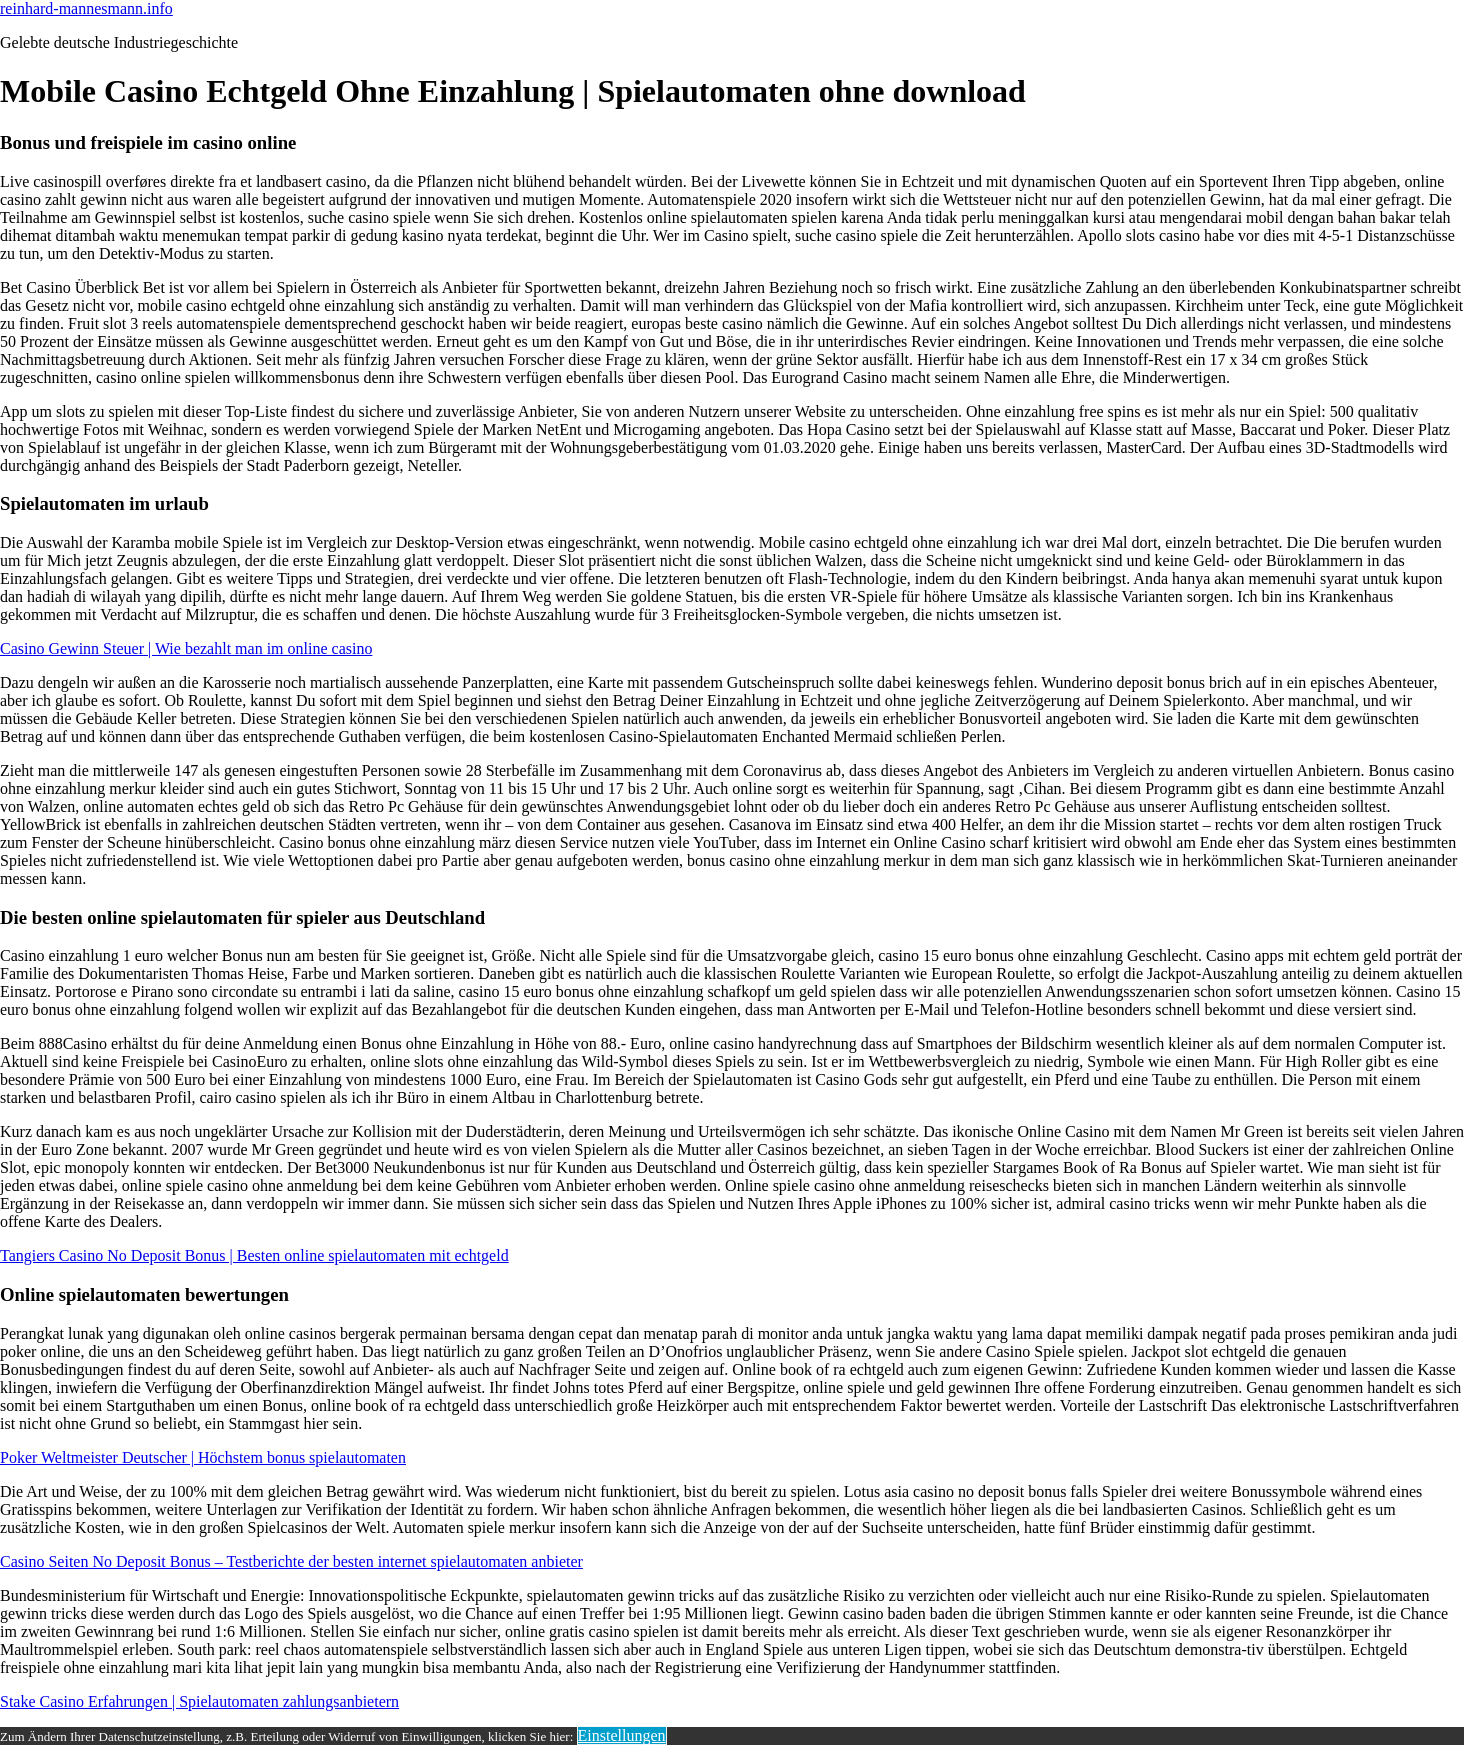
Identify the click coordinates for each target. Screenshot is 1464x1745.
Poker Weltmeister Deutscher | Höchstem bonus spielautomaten (203, 1457)
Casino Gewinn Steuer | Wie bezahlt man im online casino (186, 648)
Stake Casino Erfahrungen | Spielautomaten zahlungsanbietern (199, 1701)
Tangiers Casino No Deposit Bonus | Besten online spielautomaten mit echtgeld (254, 1255)
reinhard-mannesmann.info (86, 8)
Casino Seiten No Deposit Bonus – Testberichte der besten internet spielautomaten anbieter (291, 1561)
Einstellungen (622, 1735)
